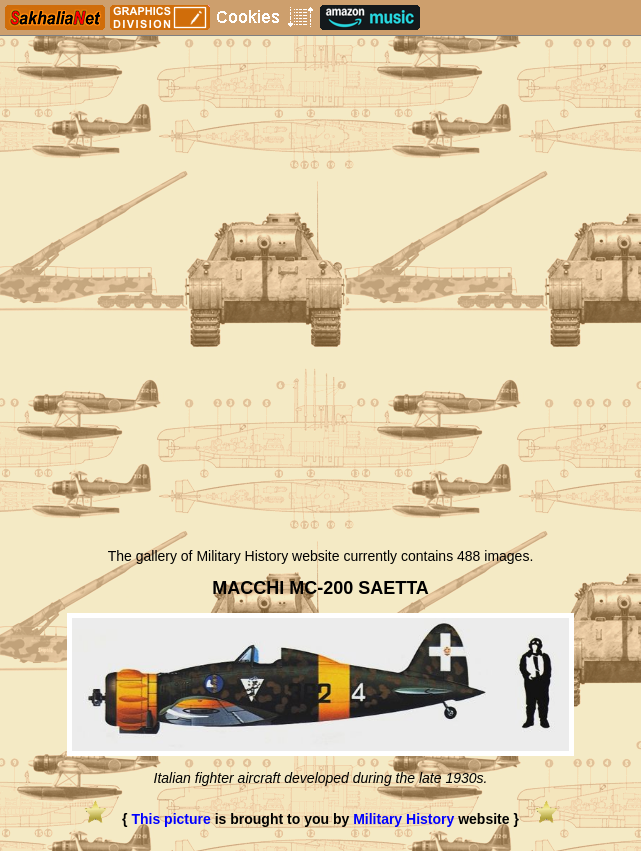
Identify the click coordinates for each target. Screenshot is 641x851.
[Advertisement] (320, 388)
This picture (170, 819)
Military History (403, 819)
